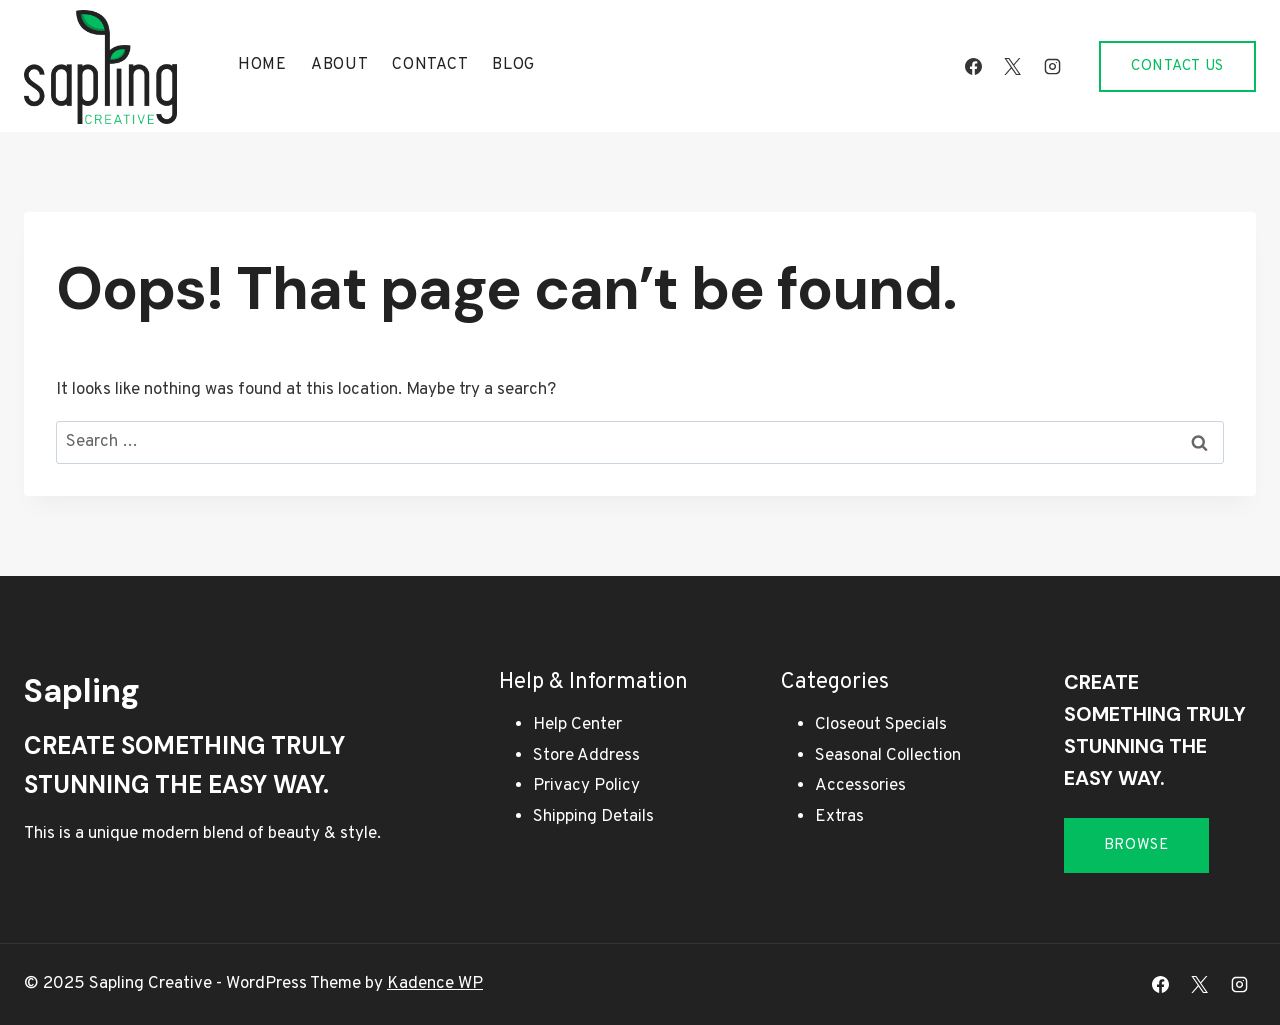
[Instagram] (1052, 66)
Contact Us (1177, 66)
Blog (513, 65)
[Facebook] (974, 66)
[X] (1013, 66)
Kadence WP (435, 984)
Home (262, 65)
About (340, 65)
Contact (430, 65)
